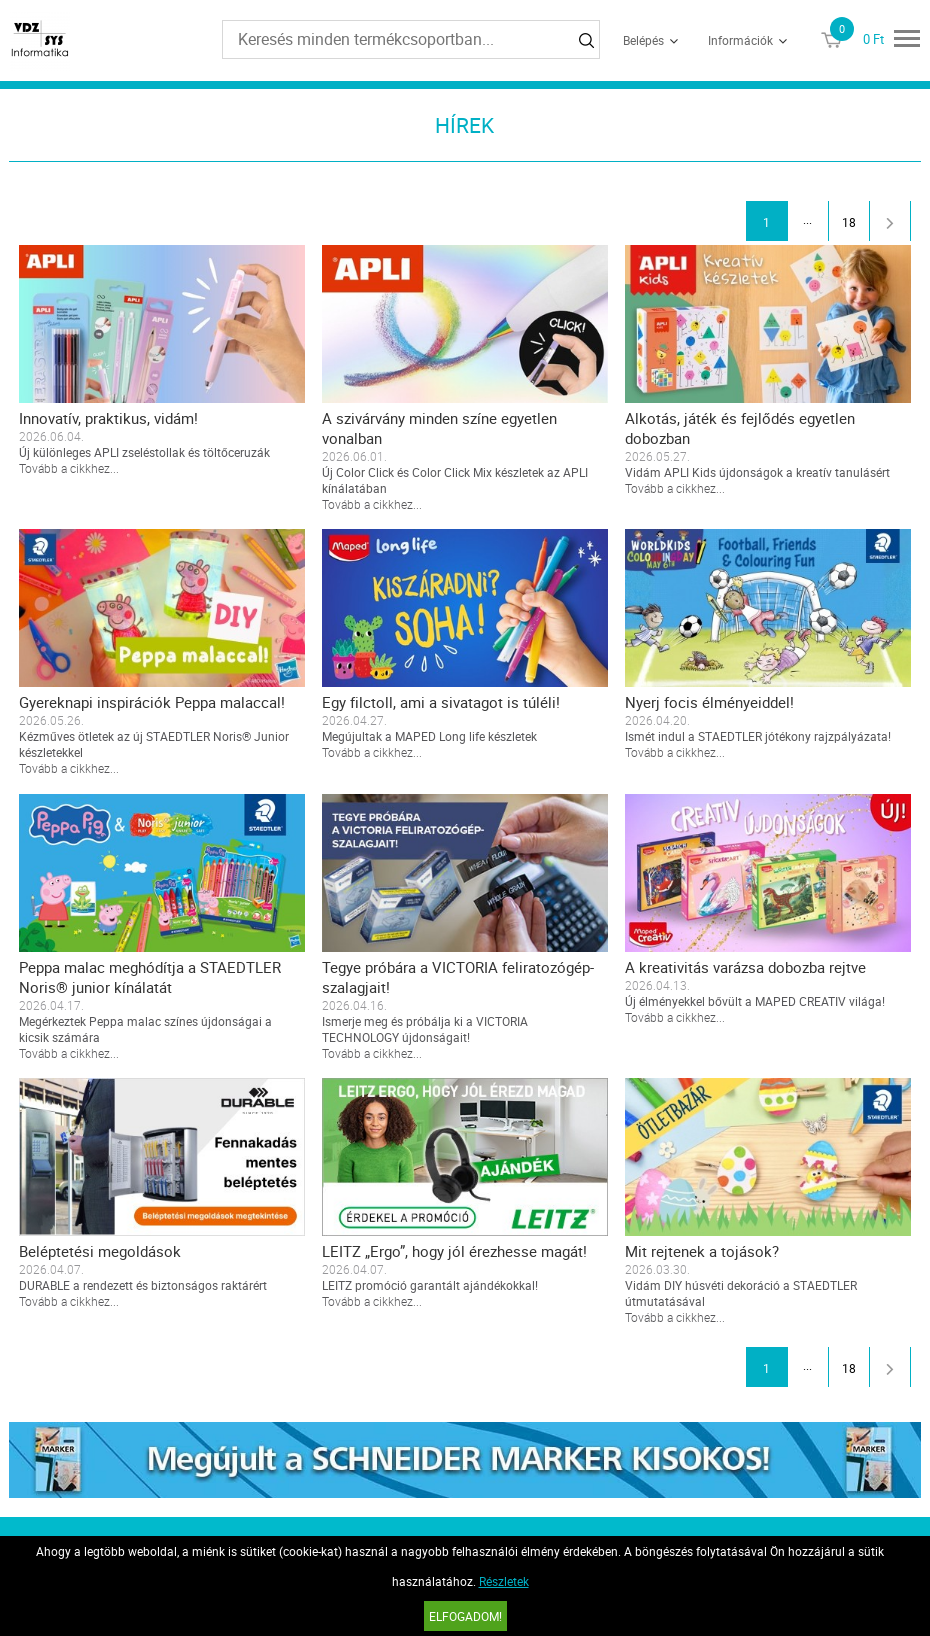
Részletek (504, 1581)
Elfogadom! (465, 1616)
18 (849, 222)
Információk (740, 40)
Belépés (643, 40)
